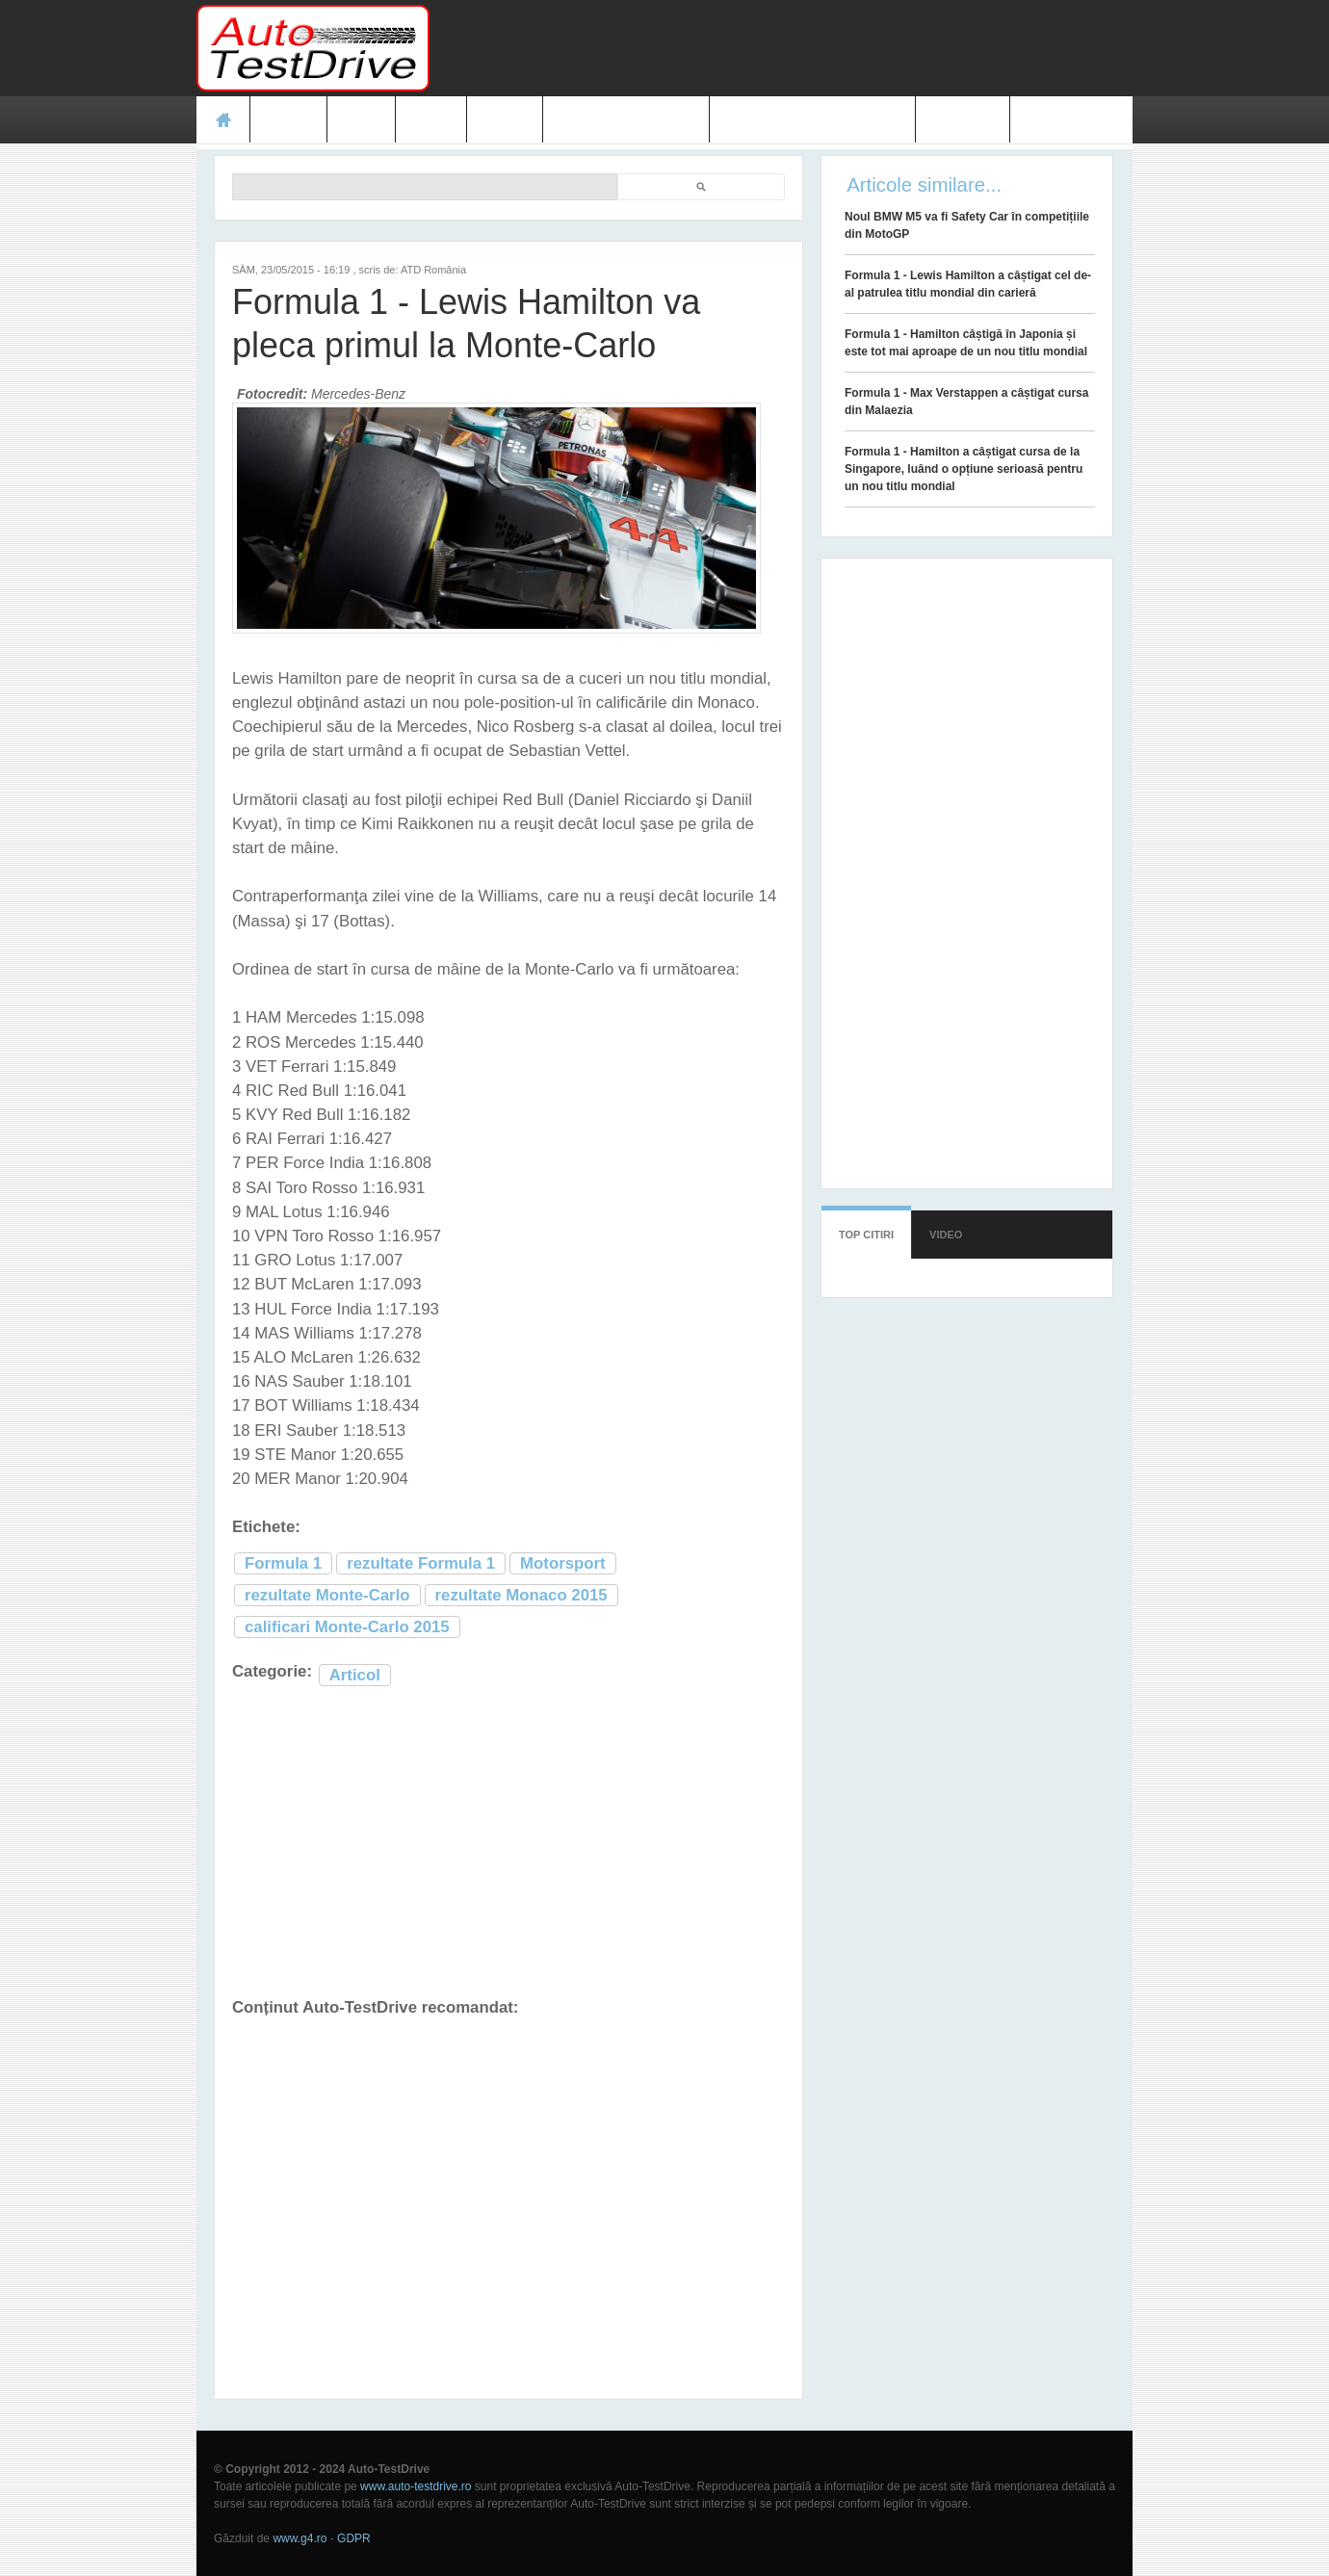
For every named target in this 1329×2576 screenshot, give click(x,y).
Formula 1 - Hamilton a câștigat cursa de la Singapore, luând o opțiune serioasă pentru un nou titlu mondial (963, 469)
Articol (354, 1675)
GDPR (354, 2538)
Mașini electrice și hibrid (812, 119)
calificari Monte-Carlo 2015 (347, 1627)
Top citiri (866, 1234)
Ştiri (362, 119)
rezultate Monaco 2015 (521, 1595)
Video (504, 119)
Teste (288, 119)
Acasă (223, 119)
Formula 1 (283, 1563)
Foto (431, 119)
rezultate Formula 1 (421, 1563)
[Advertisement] (782, 48)
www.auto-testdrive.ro (415, 2486)
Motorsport (563, 1563)
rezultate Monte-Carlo (327, 1595)
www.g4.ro (299, 2538)
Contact (963, 119)
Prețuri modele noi (626, 119)
